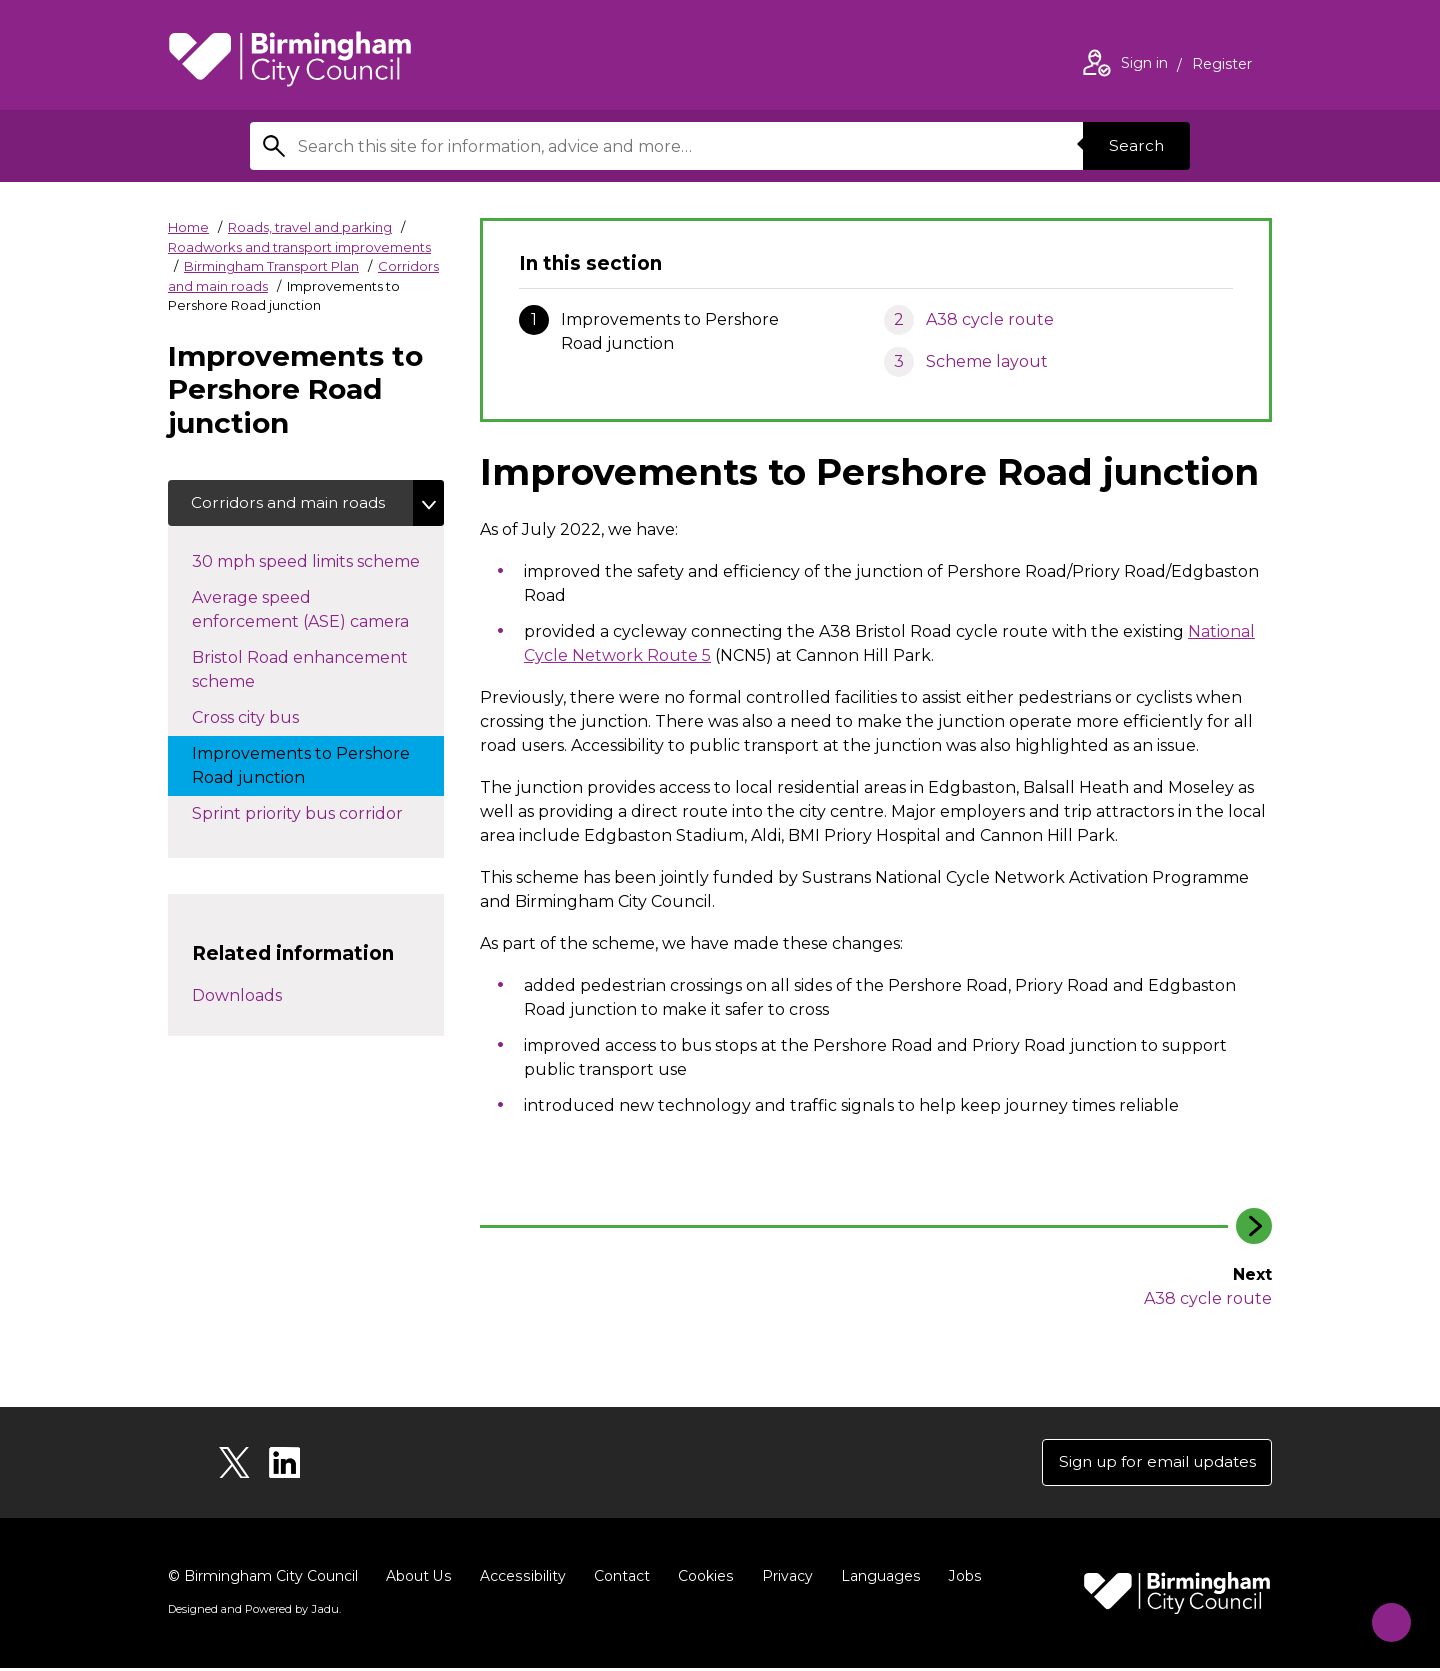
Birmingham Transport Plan (271, 266)
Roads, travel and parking (310, 227)
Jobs (960, 1579)
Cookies (702, 1579)
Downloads (237, 997)
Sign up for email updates (1151, 1463)
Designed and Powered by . (253, 1612)
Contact (619, 1579)
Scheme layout (987, 361)
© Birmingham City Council (263, 1579)
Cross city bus (265, 718)
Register (1222, 66)
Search (1134, 145)
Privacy (783, 1579)
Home (188, 227)
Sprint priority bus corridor (317, 814)
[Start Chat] (1383, 1614)
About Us (418, 1579)
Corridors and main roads (291, 503)
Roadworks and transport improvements (299, 247)
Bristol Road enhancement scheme (300, 671)
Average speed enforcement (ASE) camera (318, 611)
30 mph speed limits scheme (318, 562)
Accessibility (521, 1579)
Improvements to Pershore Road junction (301, 767)
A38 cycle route (990, 319)
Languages (876, 1579)
